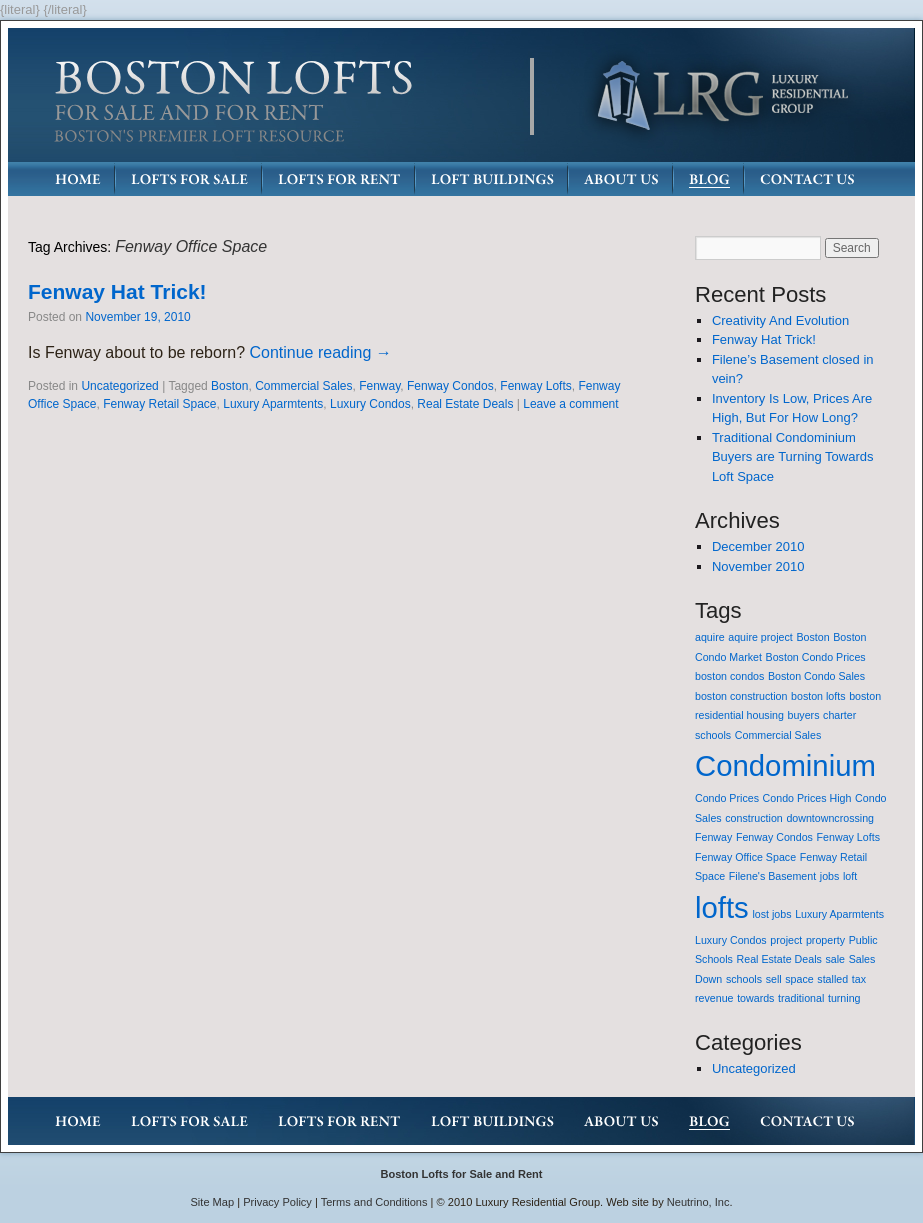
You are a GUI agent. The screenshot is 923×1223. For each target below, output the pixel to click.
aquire (710, 637)
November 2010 (758, 566)
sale (835, 959)
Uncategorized (119, 386)
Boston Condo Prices (816, 657)
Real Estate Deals (465, 404)
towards (755, 998)
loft (850, 876)
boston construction (741, 696)
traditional (801, 998)
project (786, 940)
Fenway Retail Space (159, 404)
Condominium (785, 765)
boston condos (729, 676)
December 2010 (758, 546)
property (825, 940)
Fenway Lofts (535, 386)
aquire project (760, 637)
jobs (830, 876)
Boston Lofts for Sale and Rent (461, 1174)
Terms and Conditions (374, 1202)
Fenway (379, 386)
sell (774, 979)
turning (844, 998)
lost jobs (771, 914)
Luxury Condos (370, 404)
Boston (229, 386)
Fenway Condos (450, 386)
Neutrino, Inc (698, 1202)
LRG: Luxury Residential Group (721, 96)
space (799, 979)
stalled (832, 979)
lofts (722, 907)
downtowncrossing (830, 818)
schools (744, 979)
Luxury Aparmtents (273, 404)
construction (753, 818)
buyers (804, 715)
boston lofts (818, 696)
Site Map (213, 1202)
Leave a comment (570, 404)
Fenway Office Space (745, 857)
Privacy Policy (277, 1202)
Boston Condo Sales (816, 676)
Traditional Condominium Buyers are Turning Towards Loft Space (793, 457)
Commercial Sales (303, 386)
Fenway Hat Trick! (117, 291)
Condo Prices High (807, 798)
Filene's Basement (772, 876)
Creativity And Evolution (780, 320)
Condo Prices (727, 798)
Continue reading (320, 352)
